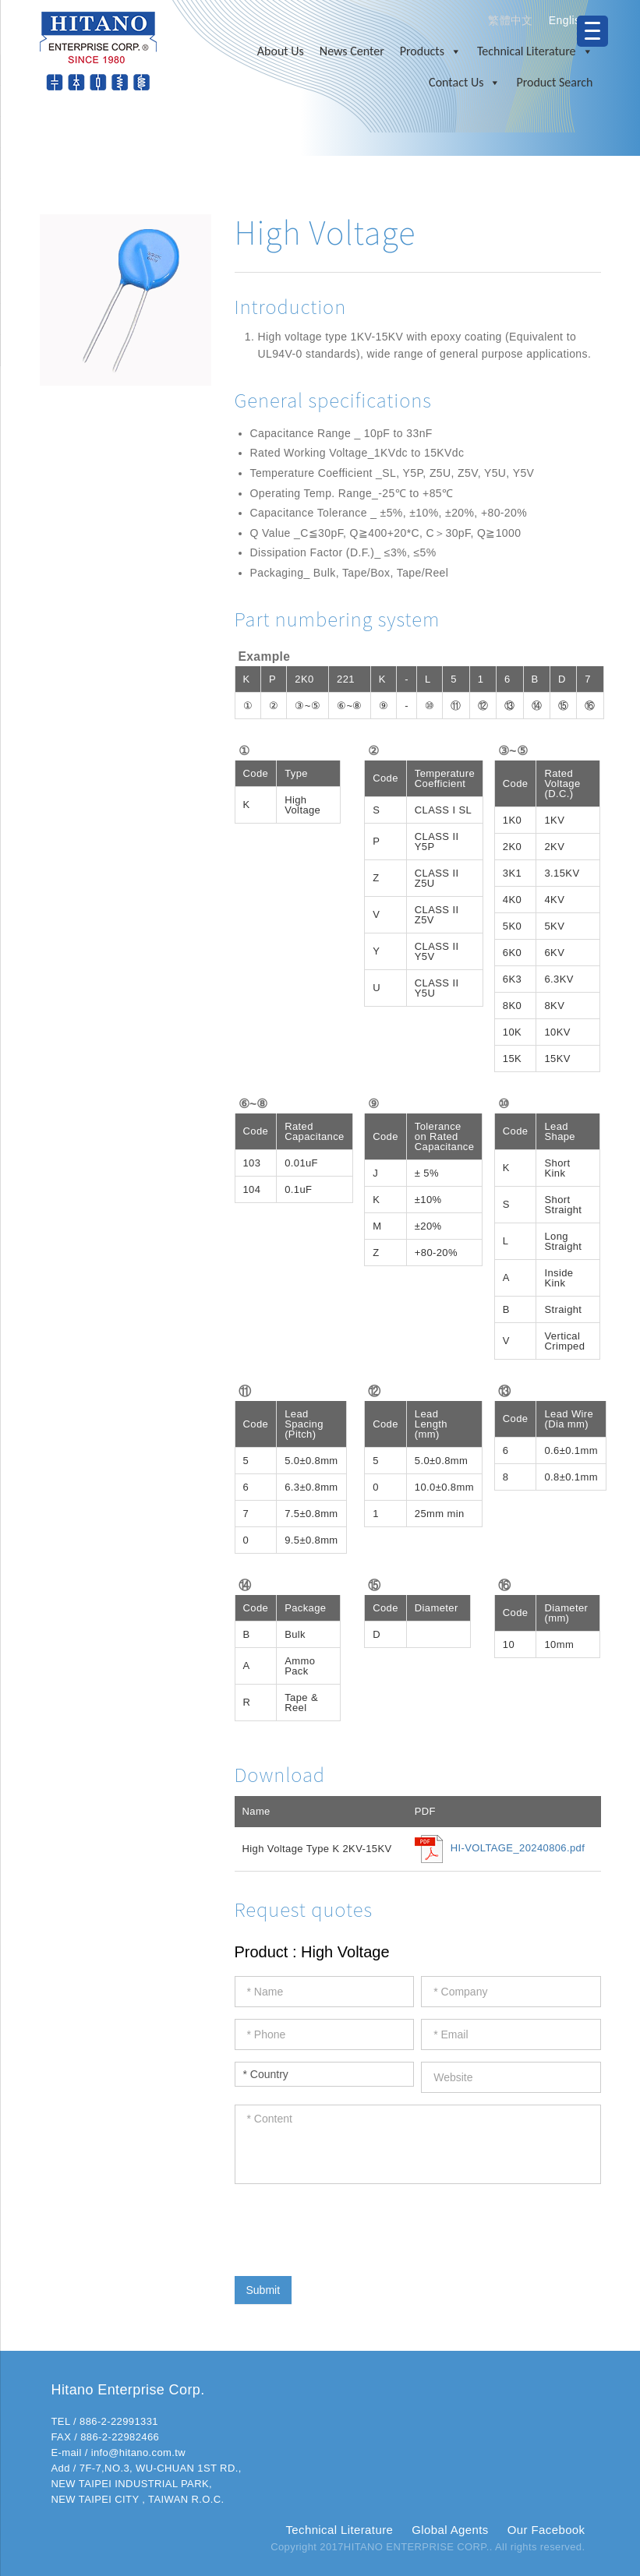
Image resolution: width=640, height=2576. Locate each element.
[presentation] (353, 2226)
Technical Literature (535, 51)
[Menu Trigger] (592, 31)
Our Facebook (546, 2529)
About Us (280, 51)
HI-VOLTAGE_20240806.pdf (518, 1848)
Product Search (554, 82)
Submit (263, 2290)
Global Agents (450, 2529)
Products (430, 51)
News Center (352, 51)
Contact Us (464, 82)
